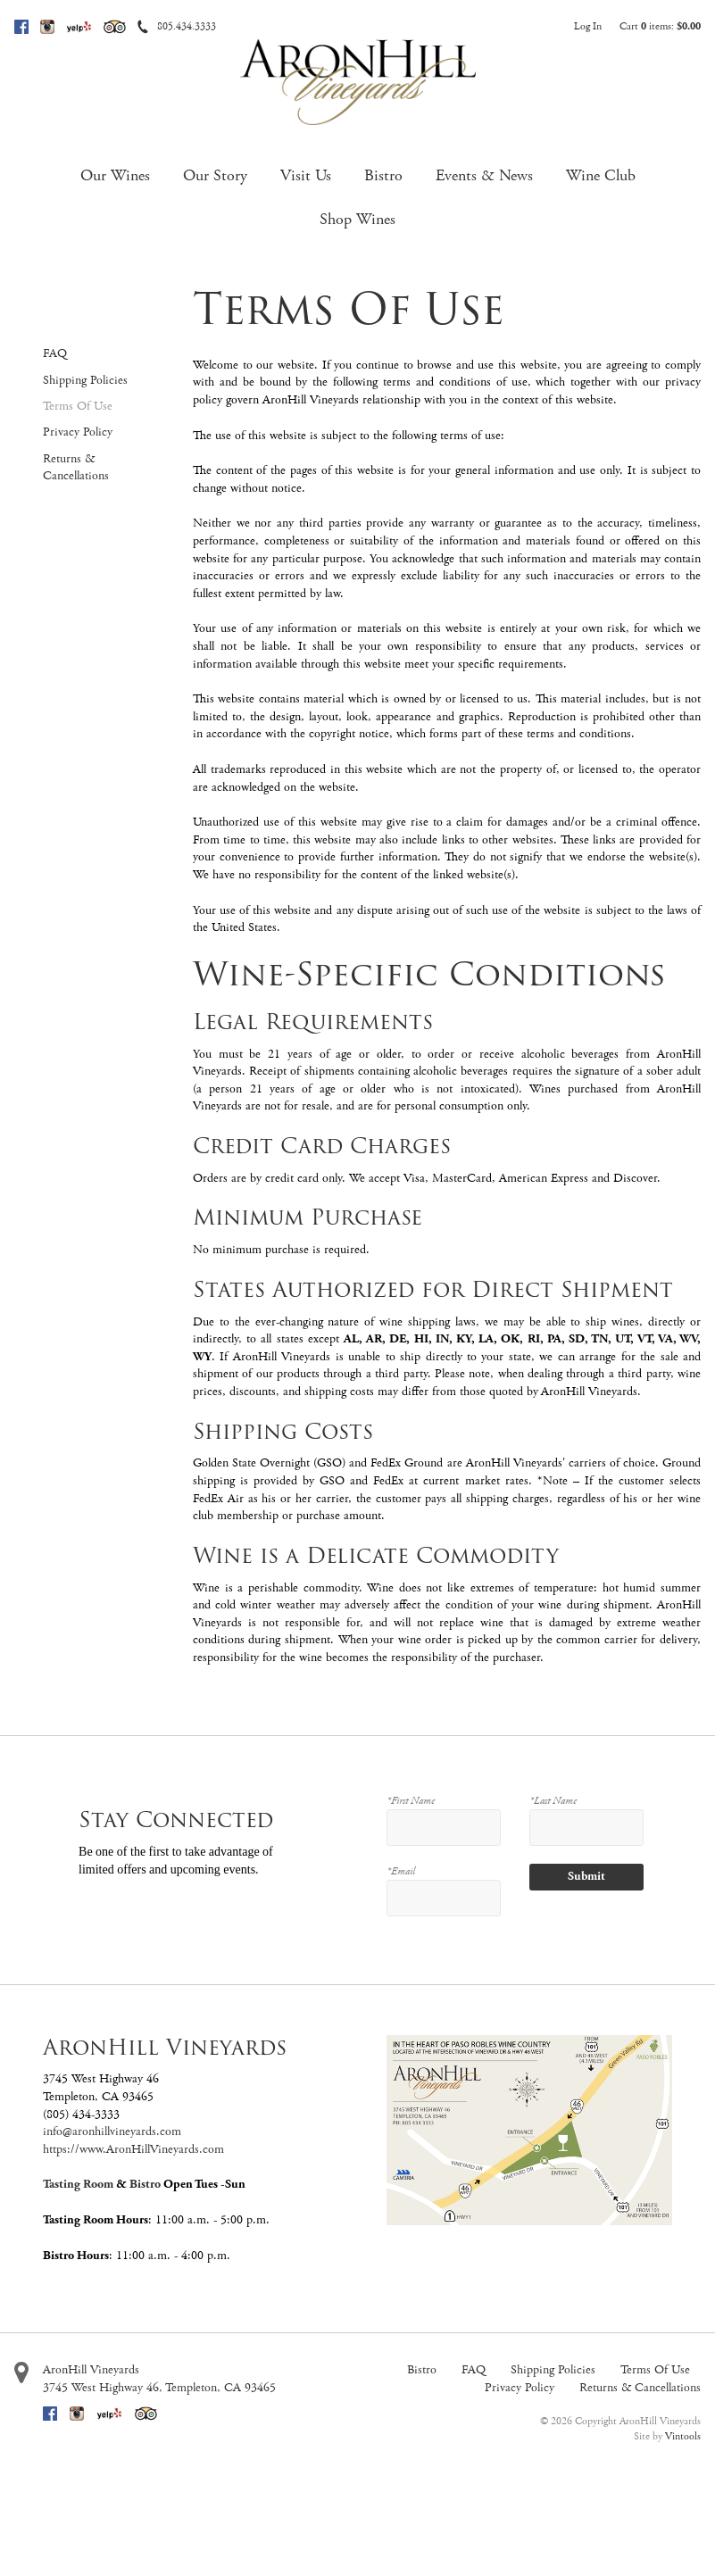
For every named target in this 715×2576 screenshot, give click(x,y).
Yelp (79, 27)
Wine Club (601, 175)
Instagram (47, 27)
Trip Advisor (115, 27)
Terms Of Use (77, 406)
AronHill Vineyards (91, 2370)
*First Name (411, 1800)
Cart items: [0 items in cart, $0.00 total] (660, 26)
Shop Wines (357, 219)
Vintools (683, 2436)
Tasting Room (78, 2184)
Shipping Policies (85, 380)
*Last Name (553, 1800)
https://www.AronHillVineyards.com (133, 2149)
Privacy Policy (77, 432)
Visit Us (305, 175)
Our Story (215, 175)
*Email (401, 1871)
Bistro (383, 175)
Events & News (484, 175)
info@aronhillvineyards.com (112, 2131)
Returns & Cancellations (76, 468)
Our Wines (115, 175)
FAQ (55, 353)
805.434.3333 (186, 26)
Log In (588, 26)
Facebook (21, 27)
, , (159, 2388)
